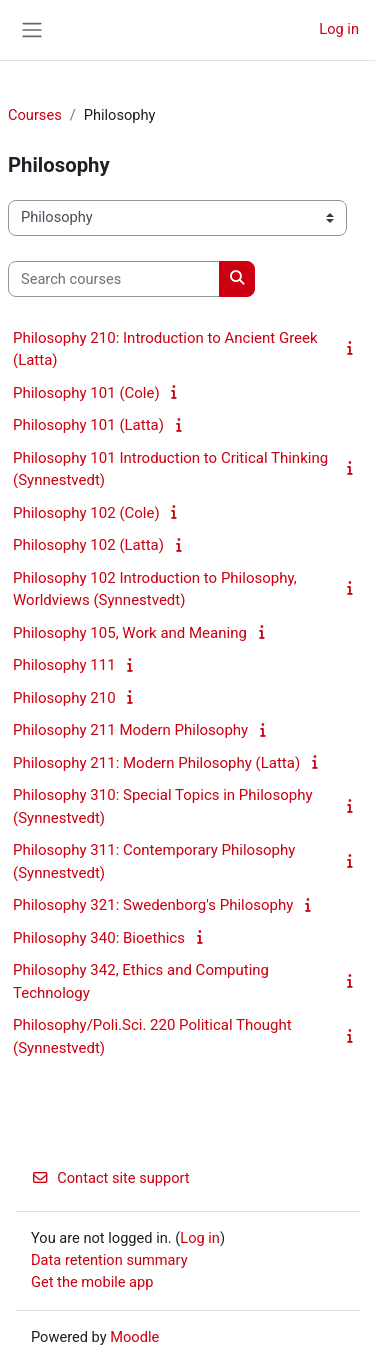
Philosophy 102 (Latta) (88, 545)
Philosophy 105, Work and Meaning (130, 633)
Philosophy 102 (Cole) (86, 513)
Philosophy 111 (64, 665)
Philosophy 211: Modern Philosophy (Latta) (156, 763)
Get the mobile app (92, 1282)
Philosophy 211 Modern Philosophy (130, 730)
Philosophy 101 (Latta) (88, 425)
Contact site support (110, 1178)
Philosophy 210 (64, 698)
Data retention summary (109, 1260)
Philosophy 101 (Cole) (86, 393)
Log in (339, 29)
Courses (35, 115)
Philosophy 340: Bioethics (99, 938)
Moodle (134, 1337)
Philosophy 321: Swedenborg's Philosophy (153, 905)
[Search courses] (114, 279)
